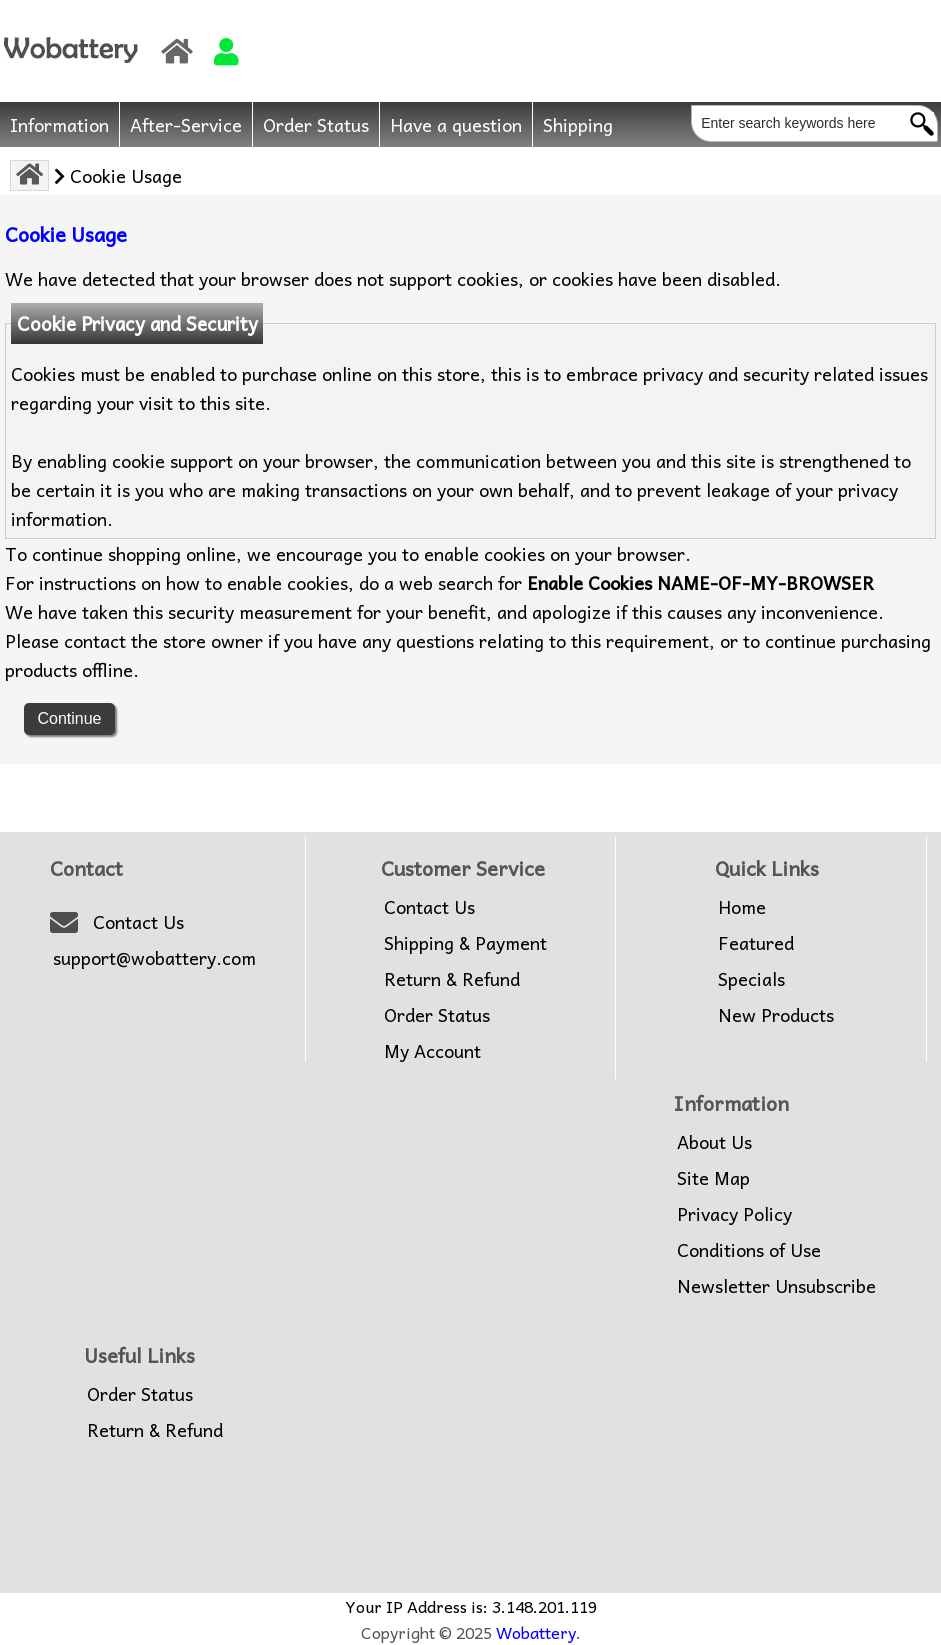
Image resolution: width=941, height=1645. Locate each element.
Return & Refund (452, 979)
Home (742, 907)
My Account (432, 1051)
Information (59, 124)
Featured (756, 943)
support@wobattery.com (154, 958)
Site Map (713, 1178)
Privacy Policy (734, 1214)
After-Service (186, 124)
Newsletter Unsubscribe (776, 1286)
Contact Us (138, 922)
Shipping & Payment (465, 943)
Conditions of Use (749, 1250)
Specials (751, 979)
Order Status (316, 124)
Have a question (456, 124)
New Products (776, 1015)
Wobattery (536, 1632)
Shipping (578, 124)
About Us (714, 1142)
